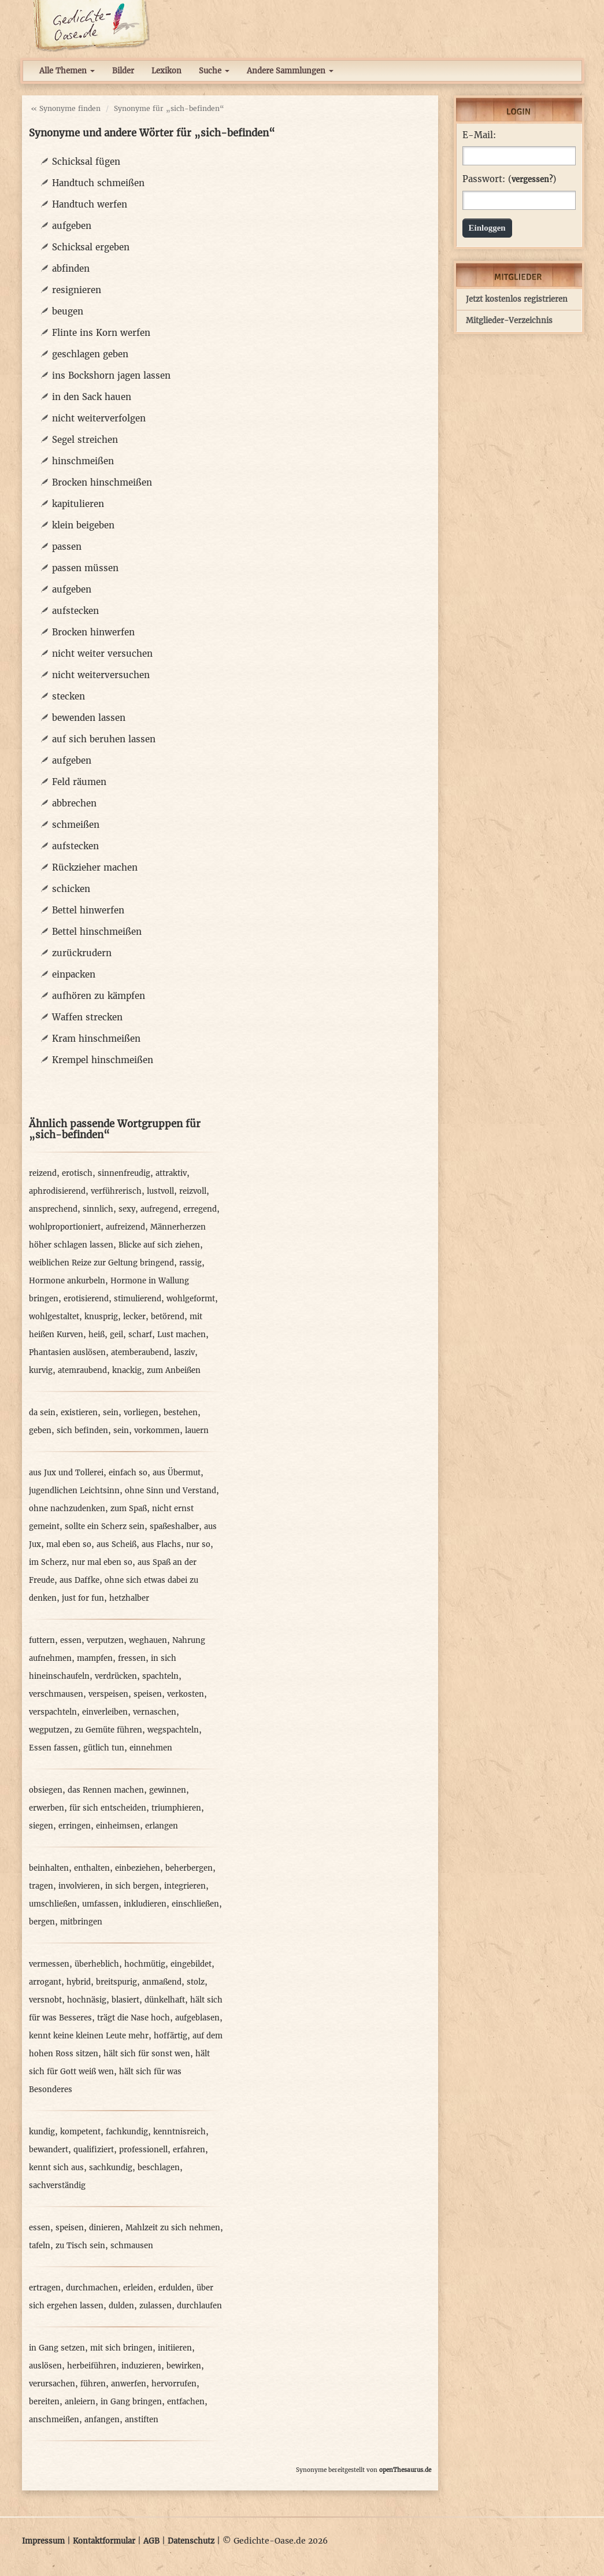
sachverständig (57, 2185)
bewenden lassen (88, 717)
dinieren (104, 2228)
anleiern (80, 2402)
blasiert (125, 2000)
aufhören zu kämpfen (98, 995)
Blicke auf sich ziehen (159, 1245)
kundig (42, 2132)
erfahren (189, 2150)
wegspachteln (173, 1730)
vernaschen (154, 1712)
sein (110, 1412)
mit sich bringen (121, 2348)
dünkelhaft (164, 2000)
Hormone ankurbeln (67, 1281)
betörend (167, 1317)
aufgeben (71, 225)
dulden (121, 2306)
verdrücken (116, 1676)
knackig (127, 1370)
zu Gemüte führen (108, 1730)
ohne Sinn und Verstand (170, 1491)
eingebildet (191, 1964)
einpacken (73, 974)
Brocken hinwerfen (93, 632)
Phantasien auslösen (67, 1352)
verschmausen (56, 1694)
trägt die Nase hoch (133, 2018)
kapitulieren (78, 503)
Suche (214, 71)
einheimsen (118, 1826)
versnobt (45, 2000)
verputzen (105, 1640)
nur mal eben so (102, 1562)
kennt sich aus (56, 2167)
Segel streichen (85, 439)
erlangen (161, 1826)
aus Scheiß (116, 1544)
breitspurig (116, 1982)
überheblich (97, 1964)
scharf (140, 1334)
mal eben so (68, 1544)
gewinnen (167, 1790)
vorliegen (141, 1412)
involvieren (79, 1886)
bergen (42, 1922)
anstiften (141, 2420)
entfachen (186, 2402)
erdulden (174, 2288)
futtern (42, 1640)
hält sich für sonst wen (146, 2054)
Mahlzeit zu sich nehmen (172, 2228)
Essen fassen (53, 1748)
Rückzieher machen (95, 867)
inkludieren (145, 1904)
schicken (71, 888)
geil (116, 1334)
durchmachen (92, 2288)
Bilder (123, 71)
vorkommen (157, 1430)
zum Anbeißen (174, 1370)
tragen (41, 1886)
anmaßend (161, 1982)
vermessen (49, 1964)
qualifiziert (93, 2150)
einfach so (128, 1473)
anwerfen (128, 2384)
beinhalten (49, 1868)
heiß (96, 1334)
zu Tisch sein (80, 2246)
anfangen (102, 2420)
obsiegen (45, 1790)
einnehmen (150, 1748)
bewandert (48, 2150)
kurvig (41, 1370)
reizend (43, 1173)
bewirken (183, 2366)
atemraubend (82, 1370)
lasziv (184, 1352)
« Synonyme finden (66, 108)
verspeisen (108, 1694)
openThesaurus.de (405, 2470)
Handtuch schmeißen (98, 182)
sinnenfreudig (124, 1173)
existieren (79, 1412)
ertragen (45, 2288)
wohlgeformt (190, 1299)
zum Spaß (128, 1508)
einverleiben (105, 1712)
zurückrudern (82, 953)
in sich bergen (132, 1886)
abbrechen (74, 803)
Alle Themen (67, 71)
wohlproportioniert (65, 1227)
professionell (143, 2150)
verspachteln (53, 1712)
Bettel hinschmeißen (97, 931)
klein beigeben (83, 525)
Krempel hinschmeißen (102, 1059)
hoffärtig (170, 2036)
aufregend (159, 1209)
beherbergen (189, 1868)
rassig (190, 1263)
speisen (148, 1694)
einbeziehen (137, 1868)
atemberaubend (140, 1352)
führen (93, 2384)
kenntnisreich (179, 2132)
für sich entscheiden (107, 1808)
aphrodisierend (57, 1191)
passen (66, 546)
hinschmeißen (83, 461)
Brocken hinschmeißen (102, 482)
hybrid (78, 1982)
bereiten (44, 2402)
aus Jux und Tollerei (66, 1473)
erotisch (77, 1173)
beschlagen (159, 2167)
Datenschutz (191, 2541)
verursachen (52, 2384)
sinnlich (98, 1209)
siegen (41, 1826)
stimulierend (137, 1299)
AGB (151, 2541)
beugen (67, 311)
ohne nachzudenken (67, 1508)
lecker (134, 1317)
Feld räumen (79, 781)
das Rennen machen (106, 1790)
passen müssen (85, 567)
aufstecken (75, 610)
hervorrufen (174, 2384)
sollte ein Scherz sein (104, 1526)
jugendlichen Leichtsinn (74, 1491)
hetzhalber (129, 1598)
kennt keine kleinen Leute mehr (89, 2036)
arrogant (45, 1982)
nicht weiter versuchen (102, 653)
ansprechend (53, 1209)
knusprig (101, 1317)
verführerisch (116, 1191)
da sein (42, 1412)
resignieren (76, 289)
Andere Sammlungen (290, 71)
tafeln (39, 2246)
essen (70, 1640)
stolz (196, 1982)
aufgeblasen (197, 2018)
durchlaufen (199, 2306)
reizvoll (192, 1191)
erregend (200, 1209)
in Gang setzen (57, 2348)
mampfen (95, 1658)
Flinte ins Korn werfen (101, 332)
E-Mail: (479, 135)
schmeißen (75, 824)
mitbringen (81, 1922)
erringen (74, 1826)
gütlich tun (103, 1748)
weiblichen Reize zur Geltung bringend (101, 1263)
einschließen (195, 1904)
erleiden (138, 2288)
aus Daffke (79, 1580)
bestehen (181, 1412)
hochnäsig (86, 2000)
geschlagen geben (90, 354)
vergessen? (532, 179)
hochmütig (144, 1964)
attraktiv (171, 1173)
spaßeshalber (174, 1526)
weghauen (148, 1640)
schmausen (131, 2246)
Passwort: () (509, 179)
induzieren (141, 2366)
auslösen (45, 2366)
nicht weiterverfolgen (99, 418)
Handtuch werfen (89, 204)
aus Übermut (177, 1473)
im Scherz (47, 1562)
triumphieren (176, 1808)
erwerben (46, 1808)
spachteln (160, 1676)
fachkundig (127, 2132)
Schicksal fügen (86, 161)
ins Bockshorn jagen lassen (111, 375)
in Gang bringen (131, 2402)
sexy (126, 1209)
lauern (197, 1430)
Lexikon (166, 71)
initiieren (175, 2348)
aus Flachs (161, 1544)
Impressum (43, 2541)
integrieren (185, 1886)
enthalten (92, 1868)
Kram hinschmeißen (96, 1038)
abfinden (71, 268)
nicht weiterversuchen (101, 674)
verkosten (185, 1694)
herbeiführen (91, 2366)
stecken (68, 696)
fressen (132, 1658)
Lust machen (181, 1334)
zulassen (155, 2306)
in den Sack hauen (91, 396)
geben (40, 1430)
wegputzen (49, 1730)
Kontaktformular (104, 2541)
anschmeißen (54, 2420)
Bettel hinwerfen (88, 910)
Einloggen (487, 227)
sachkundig (110, 2167)
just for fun (83, 1598)
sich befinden (82, 1430)
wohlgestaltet (54, 1317)
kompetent (80, 2132)
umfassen (100, 1904)
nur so (198, 1544)
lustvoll (160, 1191)
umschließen (53, 1904)
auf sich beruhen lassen (103, 739)
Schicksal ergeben (90, 247)
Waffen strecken (87, 1017)
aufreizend (125, 1227)
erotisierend (86, 1299)
